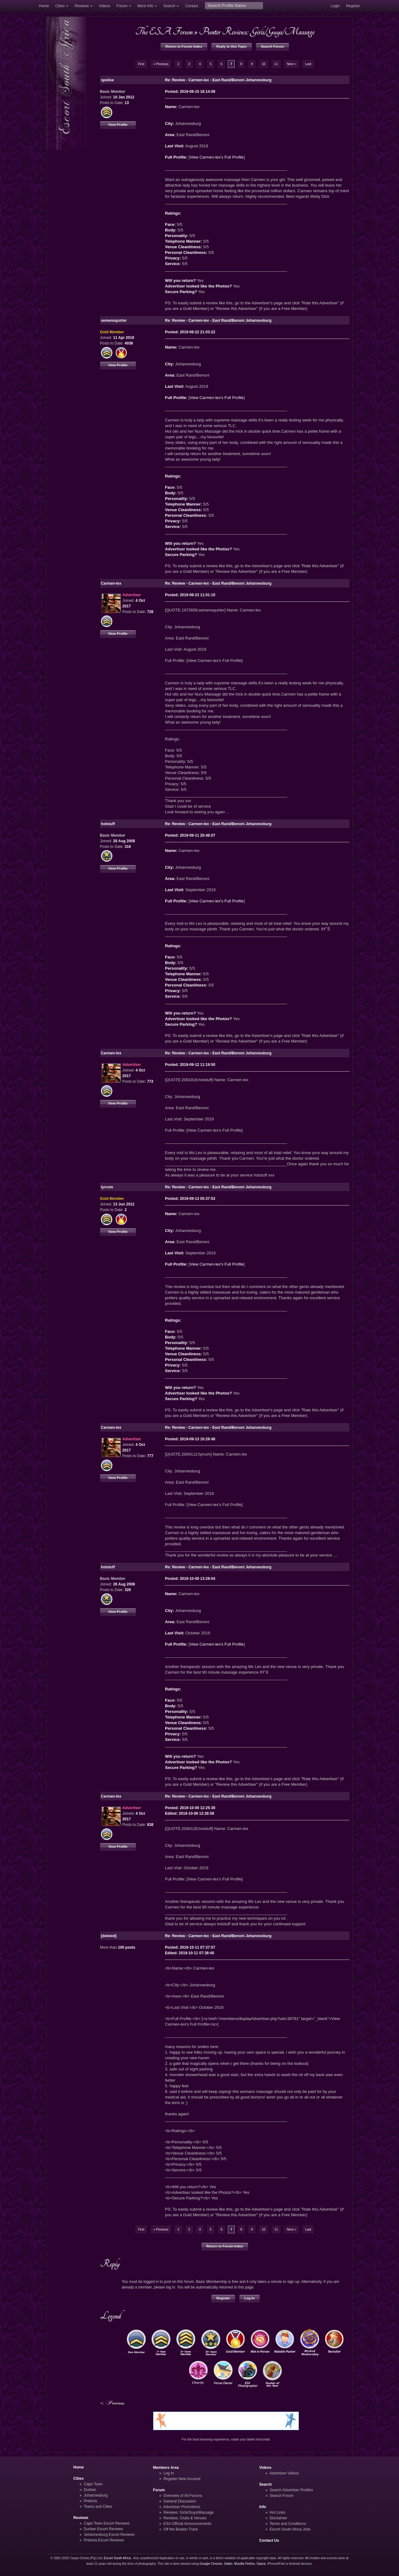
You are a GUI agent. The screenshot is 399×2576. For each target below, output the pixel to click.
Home (44, 6)
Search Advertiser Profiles (291, 2490)
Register (353, 6)
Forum (122, 6)
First (141, 64)
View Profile (117, 124)
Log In (249, 2298)
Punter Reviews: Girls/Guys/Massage (256, 31)
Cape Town (93, 2484)
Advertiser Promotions (181, 2507)
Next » (291, 64)
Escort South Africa (117, 2558)
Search (169, 6)
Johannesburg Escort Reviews (109, 2534)
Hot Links (277, 2512)
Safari (228, 2563)
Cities (60, 6)
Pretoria (90, 2501)
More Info (145, 6)
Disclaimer (278, 2518)
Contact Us (269, 2540)
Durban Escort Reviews (103, 2529)
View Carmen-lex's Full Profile (216, 157)
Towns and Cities (98, 2506)
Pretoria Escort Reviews (104, 2540)
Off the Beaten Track (180, 2529)
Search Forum (272, 46)
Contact (191, 6)
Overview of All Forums (182, 2495)
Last (308, 64)
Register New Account (181, 2479)
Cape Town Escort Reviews (107, 2523)
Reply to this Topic (231, 46)
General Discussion (179, 2501)
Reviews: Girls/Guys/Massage (188, 2512)
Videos (104, 6)
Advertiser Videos (284, 2473)
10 (263, 64)
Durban (90, 2490)
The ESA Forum (164, 31)
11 (276, 64)
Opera (261, 2563)
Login (335, 6)
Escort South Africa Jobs (290, 2529)
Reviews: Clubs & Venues (184, 2518)
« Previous (161, 64)
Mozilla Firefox (244, 2563)
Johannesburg (96, 2495)
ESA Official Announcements (187, 2523)
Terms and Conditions (288, 2523)
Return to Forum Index (184, 46)
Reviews (82, 6)
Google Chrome (211, 2563)
